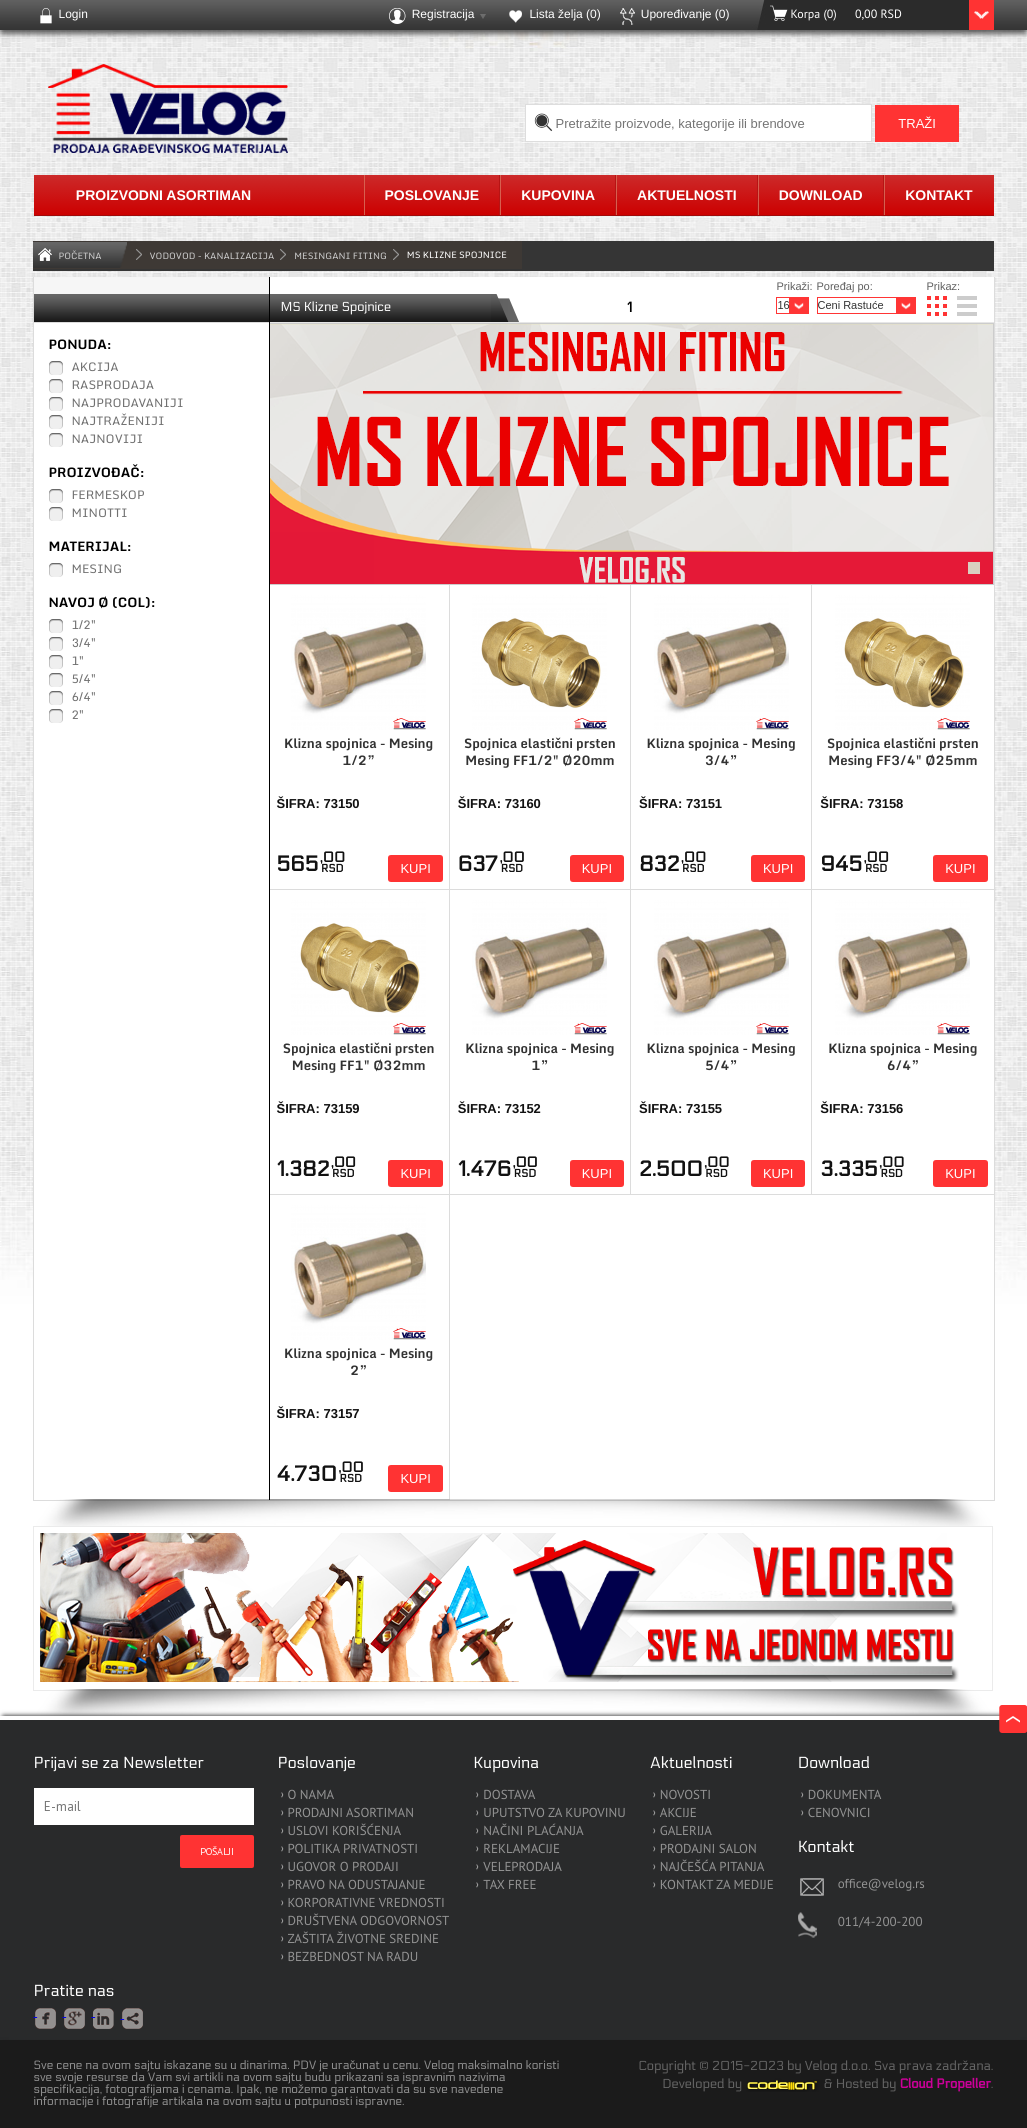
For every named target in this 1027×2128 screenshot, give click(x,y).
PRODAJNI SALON (708, 1849)
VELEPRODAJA (522, 1867)
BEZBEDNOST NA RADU (353, 1957)
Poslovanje (432, 195)
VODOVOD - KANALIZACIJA (212, 255)
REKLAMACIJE (521, 1849)
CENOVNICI (839, 1813)
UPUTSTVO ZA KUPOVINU (554, 1813)
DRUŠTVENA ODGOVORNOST (369, 1921)
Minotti (100, 514)
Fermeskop (108, 496)
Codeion (796, 2085)
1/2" (84, 626)
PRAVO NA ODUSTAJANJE (357, 1885)
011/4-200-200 (880, 1921)
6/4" (84, 698)
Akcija (95, 368)
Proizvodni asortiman (163, 195)
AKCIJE (678, 1813)
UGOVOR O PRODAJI (343, 1867)
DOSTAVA (509, 1795)
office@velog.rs (881, 1883)
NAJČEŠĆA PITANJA (712, 1867)
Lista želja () (564, 14)
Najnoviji (108, 440)
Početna (80, 255)
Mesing (97, 570)
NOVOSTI (685, 1795)
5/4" (84, 680)
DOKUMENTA (845, 1795)
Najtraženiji (118, 422)
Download (821, 195)
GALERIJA (686, 1831)
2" (78, 716)
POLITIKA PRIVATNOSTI (353, 1849)
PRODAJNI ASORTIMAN (351, 1813)
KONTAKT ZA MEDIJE (717, 1885)
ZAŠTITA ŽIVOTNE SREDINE (363, 1939)
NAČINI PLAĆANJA (533, 1831)
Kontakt (938, 195)
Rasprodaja (113, 386)
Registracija (443, 14)
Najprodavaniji (128, 404)
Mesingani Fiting (340, 255)
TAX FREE (509, 1885)
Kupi (415, 868)
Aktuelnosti (687, 195)
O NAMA (311, 1795)
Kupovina (558, 195)
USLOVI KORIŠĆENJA (345, 1831)
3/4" (84, 644)
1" (78, 662)
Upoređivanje (685, 14)
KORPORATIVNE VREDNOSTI (366, 1903)
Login (73, 14)
